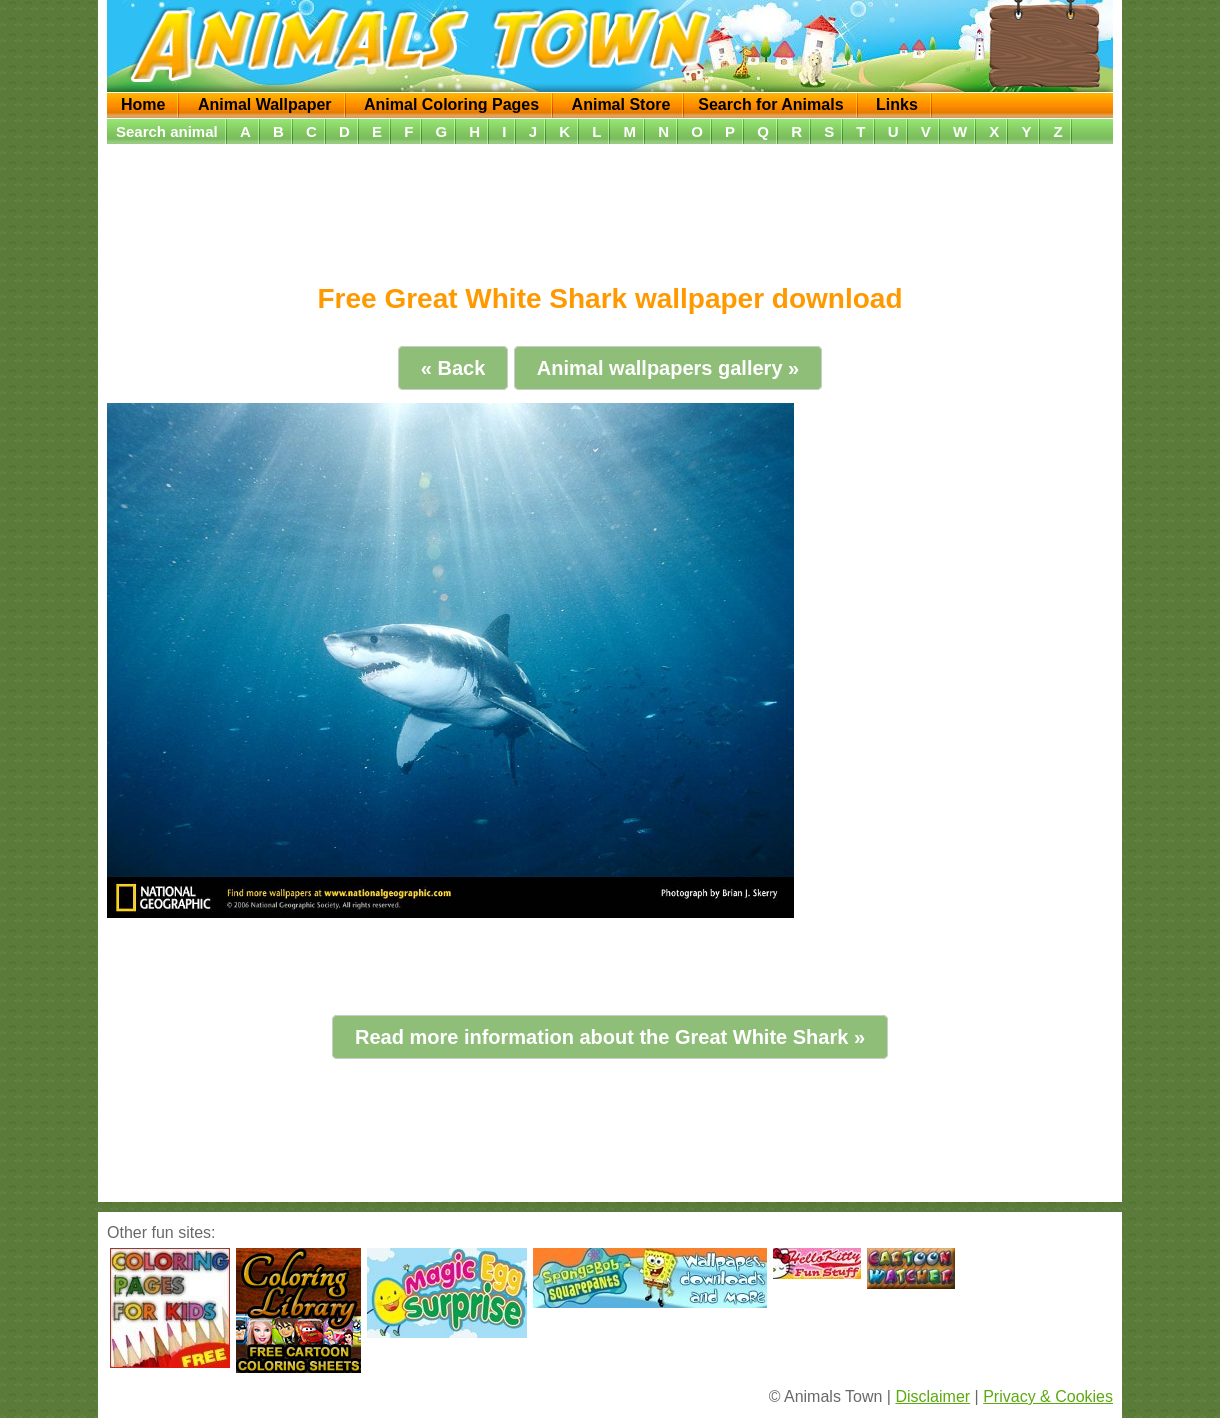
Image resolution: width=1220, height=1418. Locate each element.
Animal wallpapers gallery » (668, 368)
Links (897, 104)
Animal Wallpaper (265, 104)
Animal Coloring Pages (451, 104)
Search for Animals (770, 104)
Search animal (167, 131)
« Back (453, 368)
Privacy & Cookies (1048, 1396)
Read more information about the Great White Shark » (610, 1037)
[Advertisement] (610, 207)
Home (143, 104)
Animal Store (621, 104)
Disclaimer (932, 1396)
